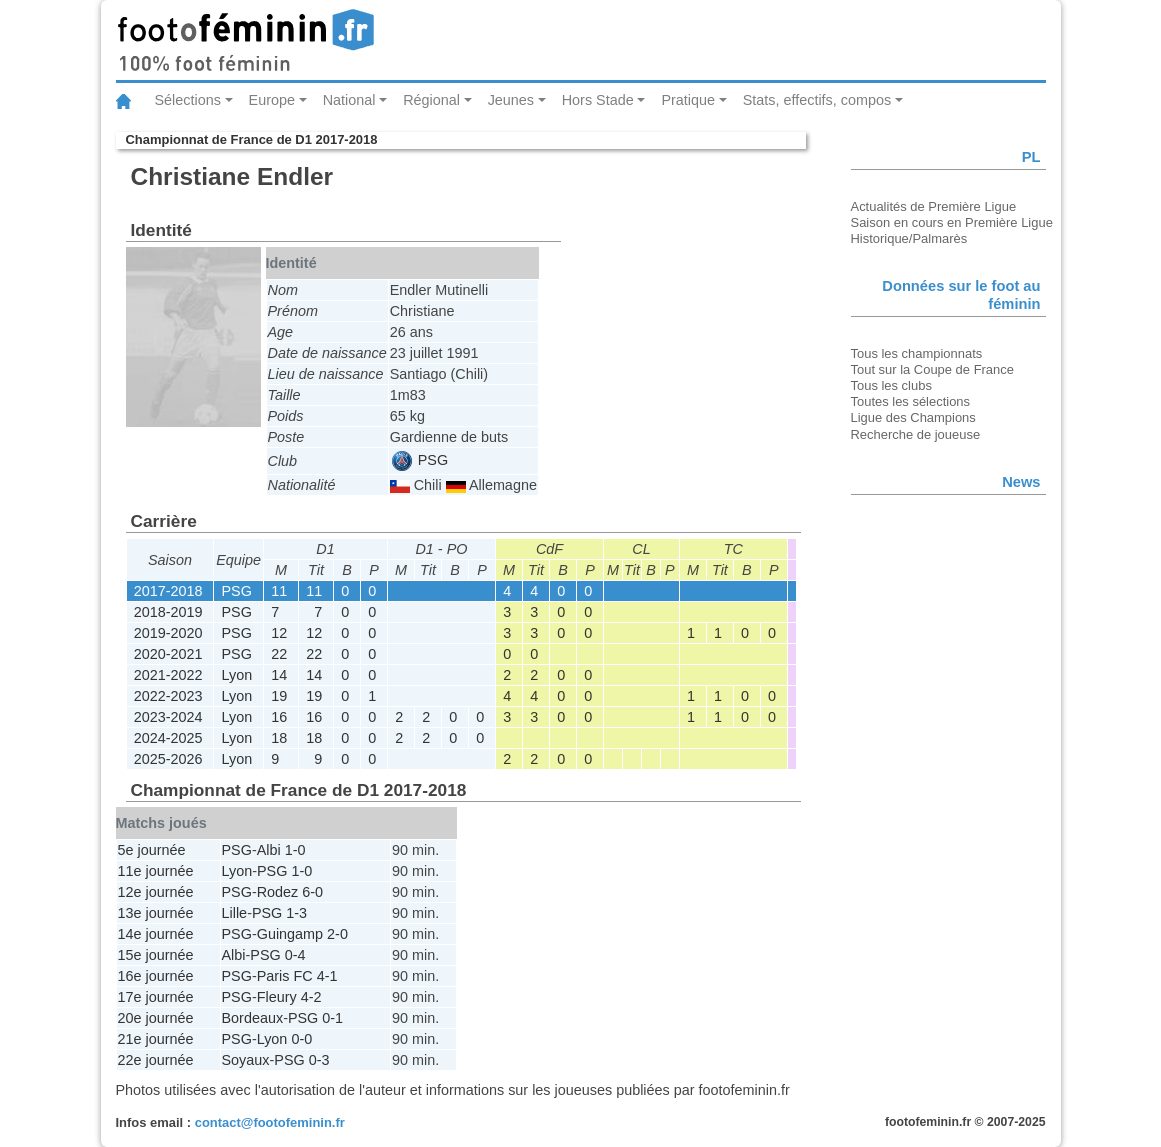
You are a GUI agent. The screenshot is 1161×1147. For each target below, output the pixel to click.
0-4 (295, 955)
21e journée (156, 1039)
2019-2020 (168, 633)
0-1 (332, 1018)
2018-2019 (168, 612)
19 (279, 696)
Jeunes (511, 100)
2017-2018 (168, 591)
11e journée (156, 871)
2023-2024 (168, 717)
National (349, 100)
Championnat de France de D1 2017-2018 (252, 139)
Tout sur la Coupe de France (932, 369)
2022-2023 (168, 696)
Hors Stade (598, 100)
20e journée (156, 1018)
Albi (269, 850)
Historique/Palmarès (909, 238)
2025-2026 (168, 759)
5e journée (152, 850)
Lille (235, 913)
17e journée (156, 997)
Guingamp (290, 934)
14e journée (156, 934)
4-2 (311, 997)
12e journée (156, 892)
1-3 (296, 913)
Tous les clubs (891, 385)
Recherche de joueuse (916, 434)
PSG (420, 460)
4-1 (327, 976)
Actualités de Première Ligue (934, 206)
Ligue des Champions (913, 417)
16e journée (156, 976)
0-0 (301, 1039)
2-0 (337, 934)
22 (279, 654)
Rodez (278, 892)
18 (279, 738)
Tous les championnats (917, 353)
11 (279, 591)
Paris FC (285, 976)
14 (279, 675)
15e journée (156, 955)
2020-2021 (168, 654)
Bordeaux (253, 1018)
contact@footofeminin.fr (270, 1122)
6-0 (312, 892)
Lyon (237, 675)
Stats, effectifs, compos (817, 100)
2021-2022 (168, 675)
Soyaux (246, 1060)
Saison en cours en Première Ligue (952, 222)
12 (279, 633)
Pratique (688, 100)
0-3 (319, 1060)
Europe (272, 100)
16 (279, 717)
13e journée (156, 913)
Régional (431, 100)
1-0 (295, 850)
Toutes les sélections (911, 401)
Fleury (277, 997)
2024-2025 (168, 738)
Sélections (188, 100)
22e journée (156, 1060)
